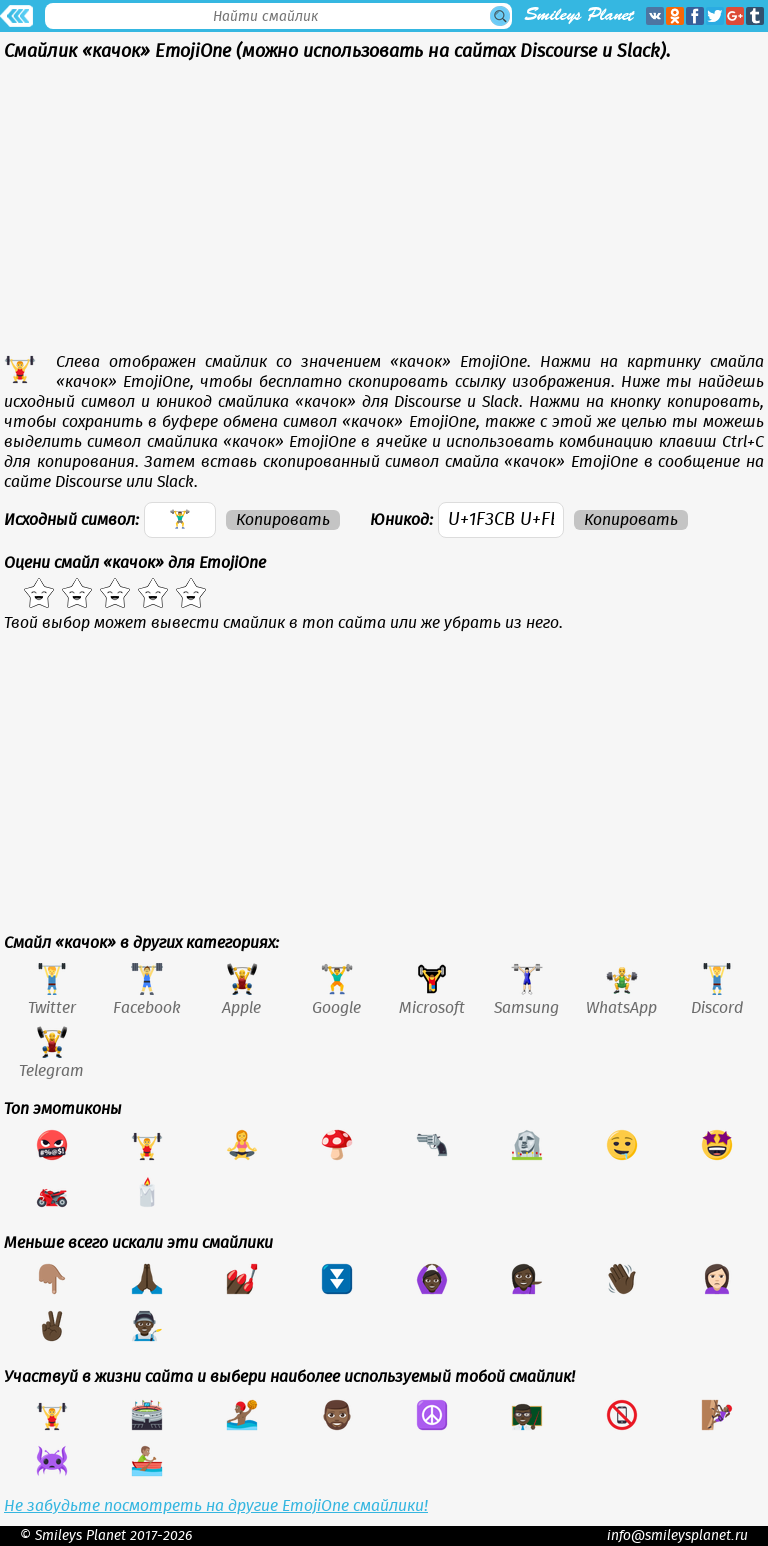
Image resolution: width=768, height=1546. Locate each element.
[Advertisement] (384, 212)
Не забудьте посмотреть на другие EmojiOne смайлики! (216, 1506)
